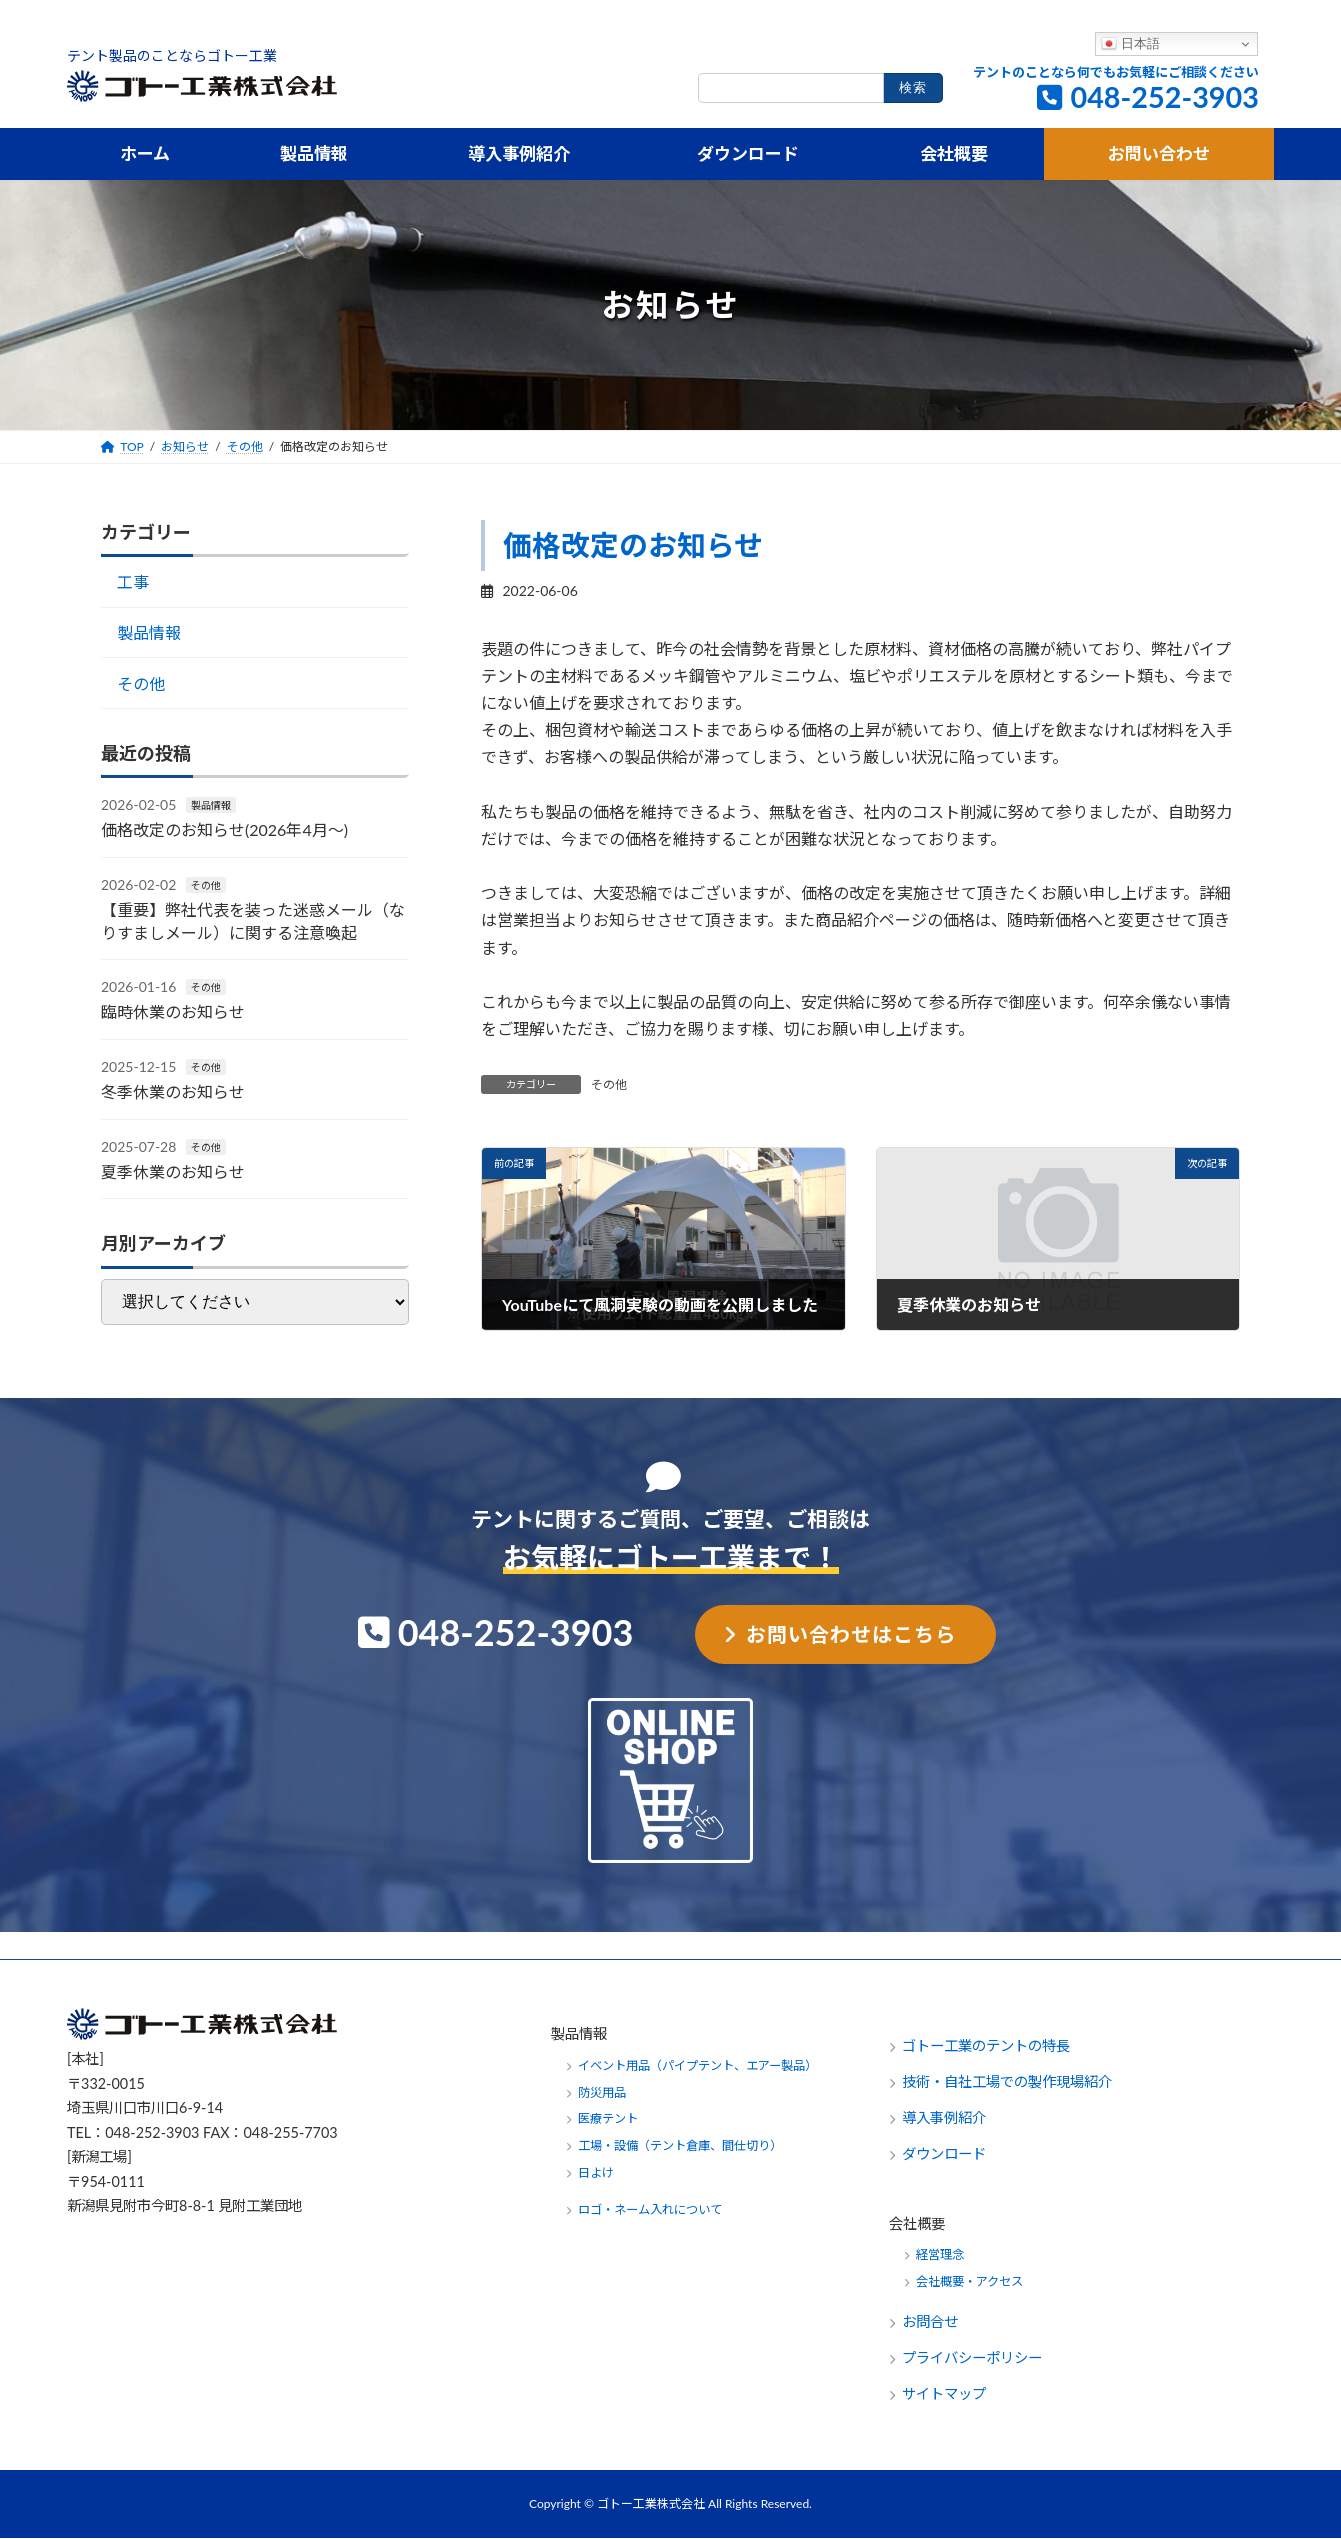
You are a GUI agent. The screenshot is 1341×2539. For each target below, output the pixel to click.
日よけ (596, 2173)
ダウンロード (944, 2153)
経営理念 (940, 2255)
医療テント (608, 2119)
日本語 (1130, 44)
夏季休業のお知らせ (173, 1171)
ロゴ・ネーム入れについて (650, 2210)
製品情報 (149, 632)
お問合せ (932, 2322)
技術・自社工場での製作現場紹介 (1007, 2081)
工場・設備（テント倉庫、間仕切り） (680, 2146)
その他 (609, 1084)
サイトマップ (944, 2394)
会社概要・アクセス (969, 2282)
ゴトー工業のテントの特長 (986, 2045)
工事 (133, 582)
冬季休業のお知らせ (173, 1092)
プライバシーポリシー (972, 2358)
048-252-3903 (1164, 97)
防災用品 (602, 2092)
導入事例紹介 (944, 2117)
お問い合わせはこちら (851, 1634)
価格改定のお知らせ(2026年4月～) (224, 830)
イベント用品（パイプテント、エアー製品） (697, 2065)
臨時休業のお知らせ (173, 1012)
